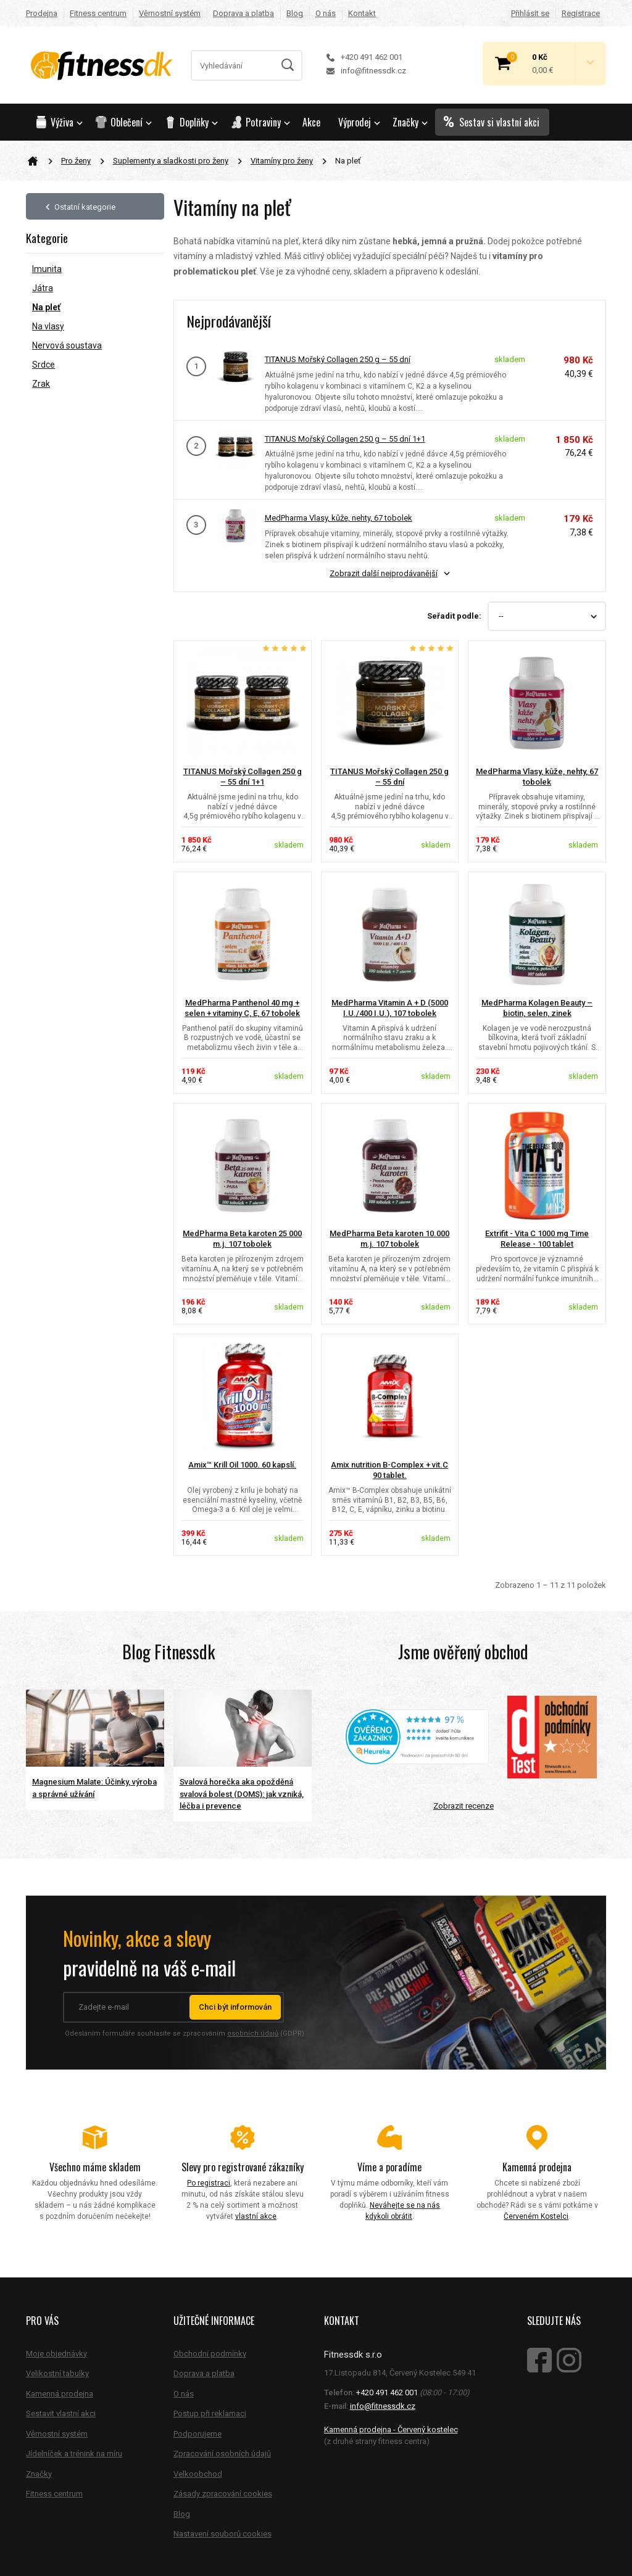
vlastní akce (255, 2216)
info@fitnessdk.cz (366, 70)
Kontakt (362, 13)
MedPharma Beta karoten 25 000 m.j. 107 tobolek (242, 1239)
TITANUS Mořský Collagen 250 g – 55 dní (337, 359)
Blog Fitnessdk (168, 1651)
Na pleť (46, 307)
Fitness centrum (98, 13)
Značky (410, 122)
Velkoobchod (197, 2474)
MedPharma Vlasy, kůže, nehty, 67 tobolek (338, 517)
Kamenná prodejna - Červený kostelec (391, 2429)
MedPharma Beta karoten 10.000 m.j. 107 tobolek (389, 1239)
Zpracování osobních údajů (222, 2453)
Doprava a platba (243, 13)
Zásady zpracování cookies (222, 2493)
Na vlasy (48, 326)
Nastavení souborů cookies (222, 2533)
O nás (325, 13)
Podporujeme (197, 2433)
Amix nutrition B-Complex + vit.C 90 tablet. (389, 1470)
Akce (311, 122)
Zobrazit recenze (463, 1805)
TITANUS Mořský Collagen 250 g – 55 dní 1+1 (345, 439)
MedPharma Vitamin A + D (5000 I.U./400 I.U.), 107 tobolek (389, 1008)
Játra (42, 288)
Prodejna (41, 13)
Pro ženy (76, 160)
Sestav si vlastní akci (491, 122)
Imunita (47, 269)
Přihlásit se (530, 13)
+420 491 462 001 (364, 57)
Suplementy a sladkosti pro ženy (170, 160)
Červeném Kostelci (536, 2216)
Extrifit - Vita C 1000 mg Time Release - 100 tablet (537, 1239)
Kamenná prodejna (59, 2393)
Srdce (43, 364)
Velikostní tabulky (57, 2373)
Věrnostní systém (170, 13)
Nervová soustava (67, 345)
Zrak (41, 384)
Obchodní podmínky (209, 2353)
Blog (294, 13)
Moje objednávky (56, 2353)
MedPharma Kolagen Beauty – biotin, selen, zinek (536, 1008)
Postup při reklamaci (209, 2413)
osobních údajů (252, 2033)
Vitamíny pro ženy (282, 160)
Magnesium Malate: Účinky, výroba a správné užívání (94, 1788)
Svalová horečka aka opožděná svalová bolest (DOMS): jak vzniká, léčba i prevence (242, 1793)
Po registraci (208, 2183)
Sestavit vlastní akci (61, 2413)
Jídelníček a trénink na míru (74, 2453)
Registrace (581, 13)
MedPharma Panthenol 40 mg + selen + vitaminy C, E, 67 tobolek (242, 1008)
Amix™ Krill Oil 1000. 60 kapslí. (242, 1464)
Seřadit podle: (454, 616)
